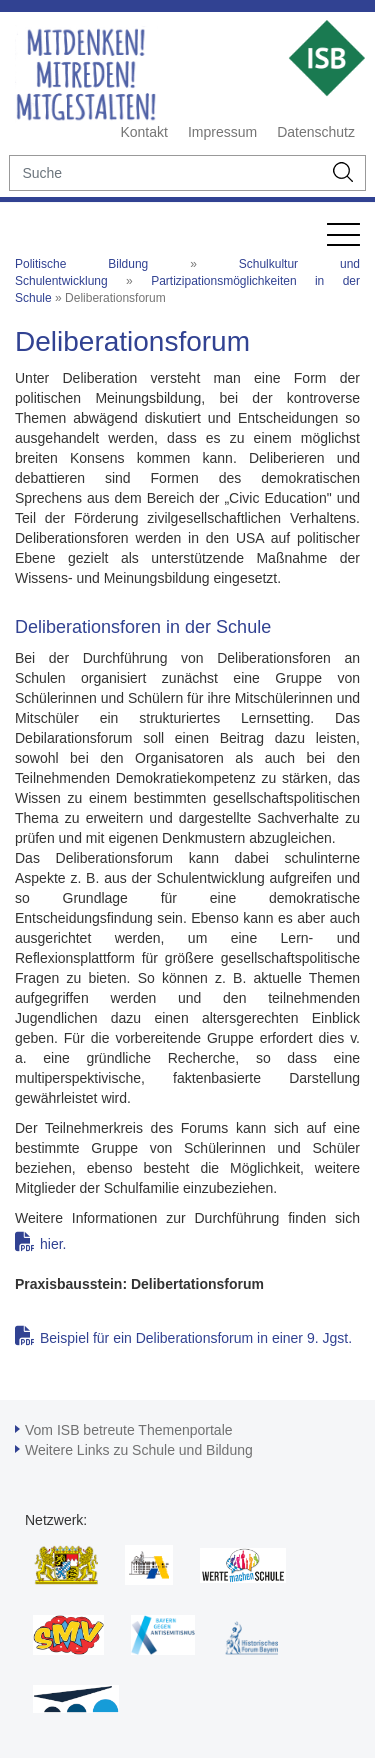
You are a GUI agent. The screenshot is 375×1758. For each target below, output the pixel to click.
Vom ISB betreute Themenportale (129, 1430)
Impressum (222, 132)
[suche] (165, 173)
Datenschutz (316, 132)
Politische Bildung (81, 264)
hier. (53, 1244)
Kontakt (143, 132)
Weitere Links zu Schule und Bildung (139, 1450)
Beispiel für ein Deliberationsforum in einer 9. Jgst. (196, 1338)
